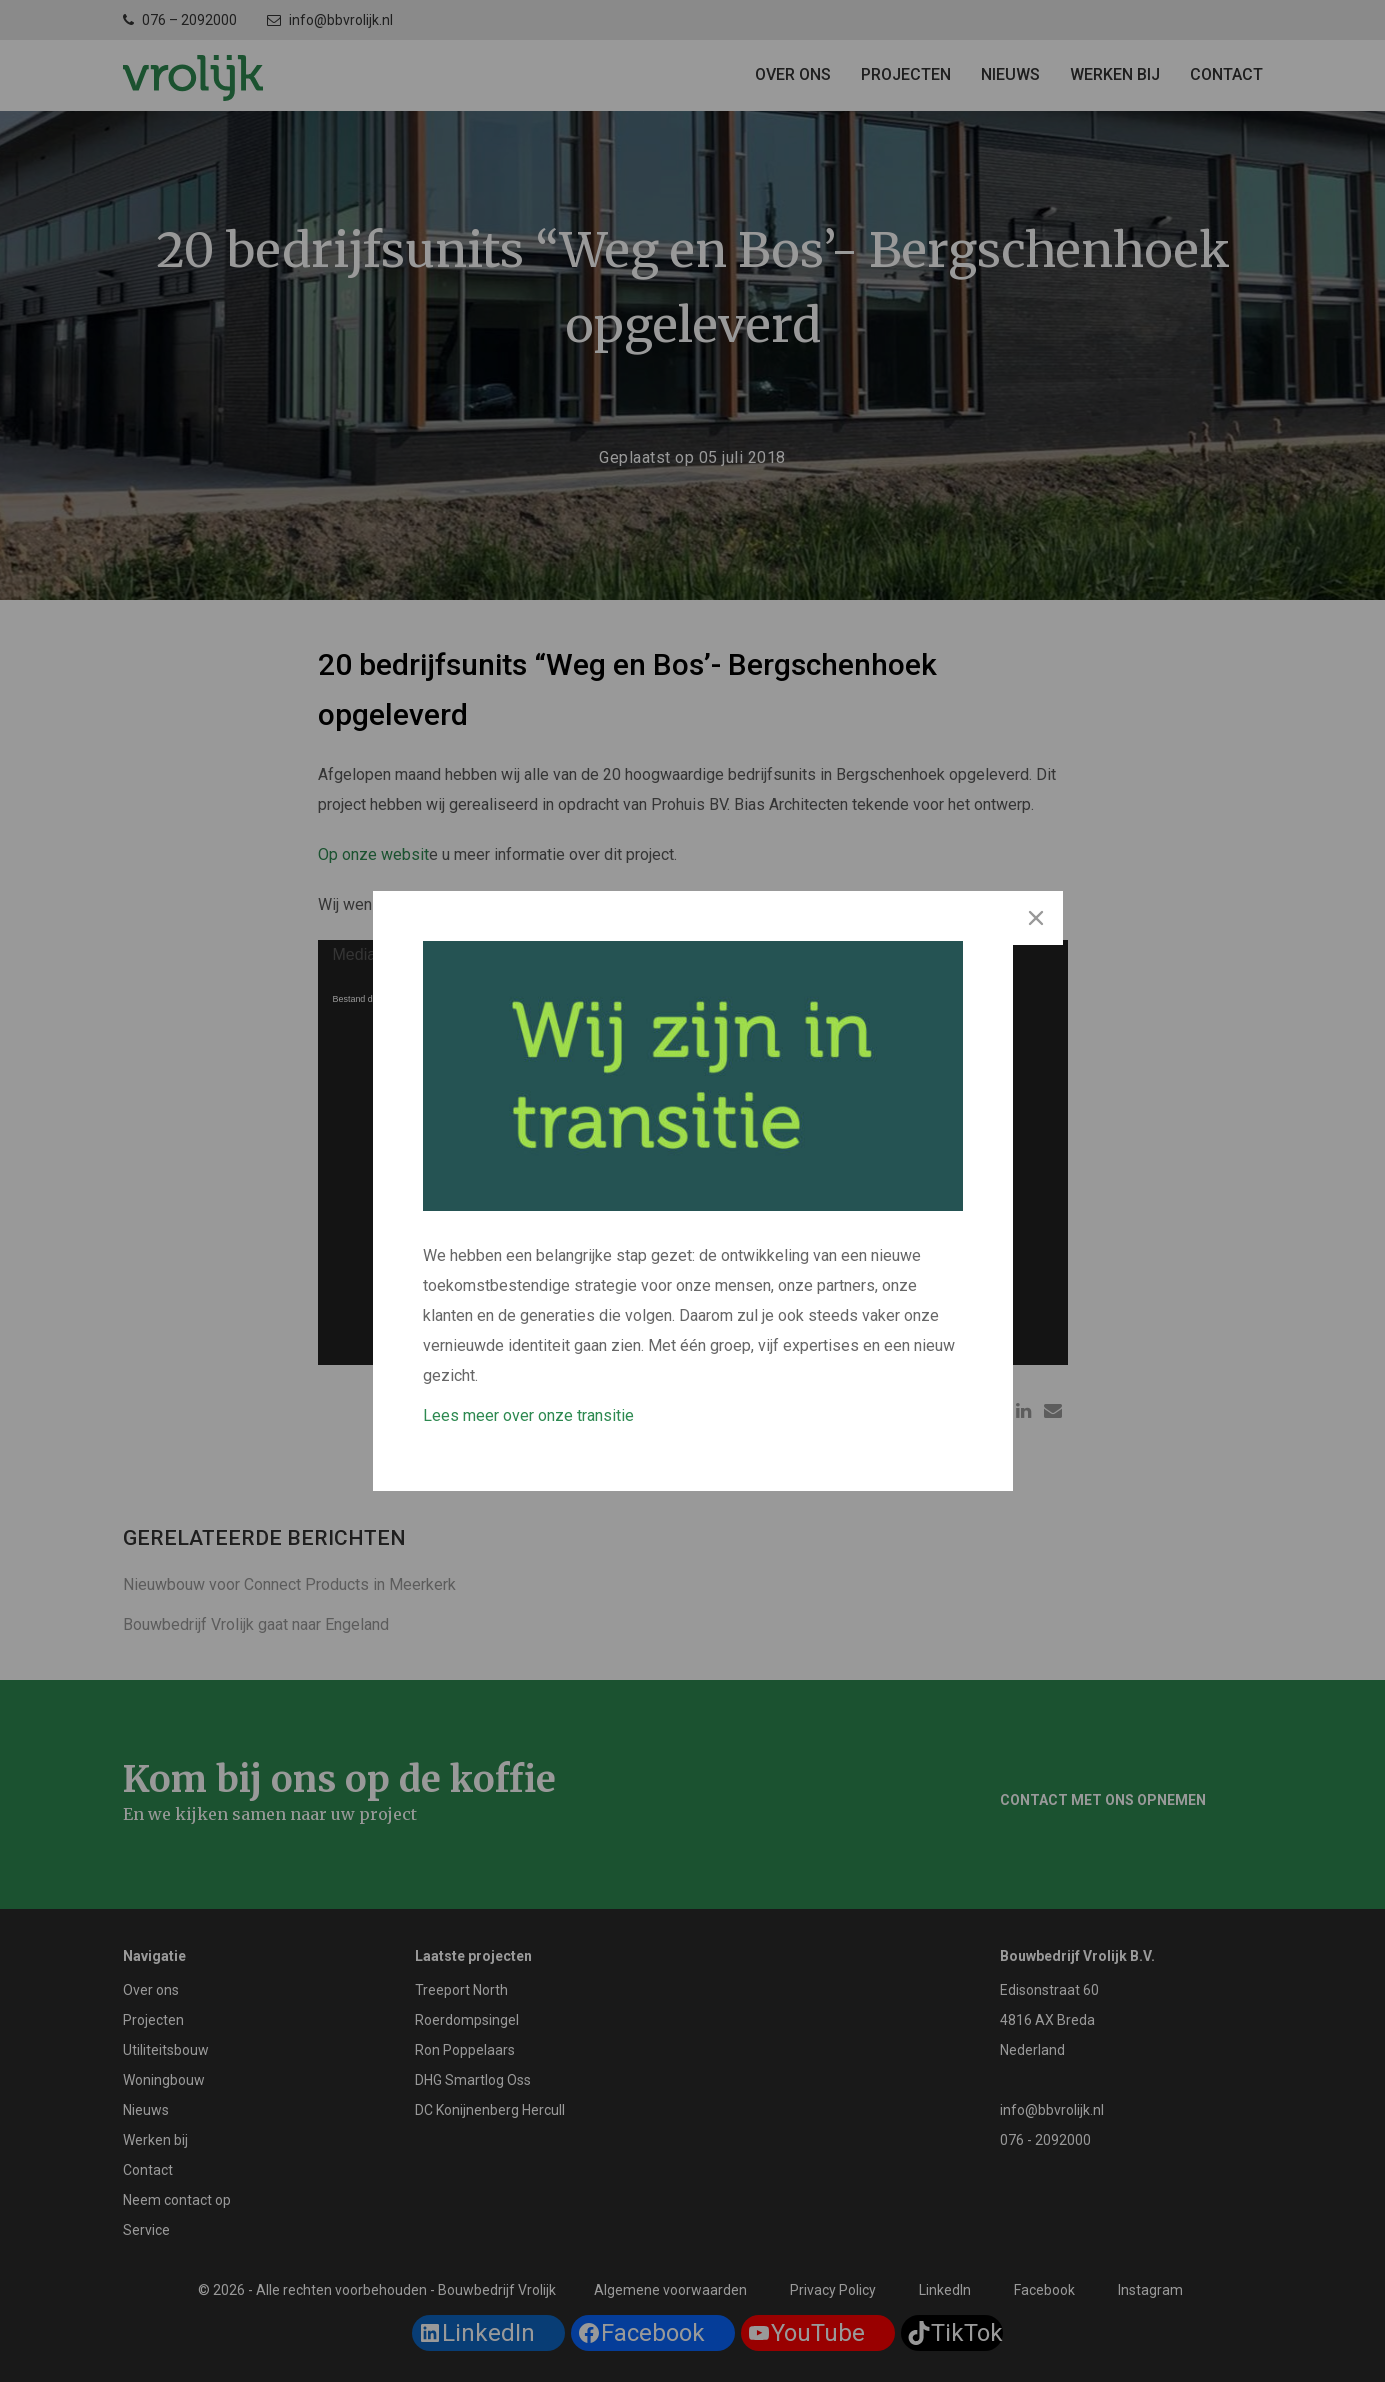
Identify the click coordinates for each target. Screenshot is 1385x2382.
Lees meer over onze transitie (528, 1415)
